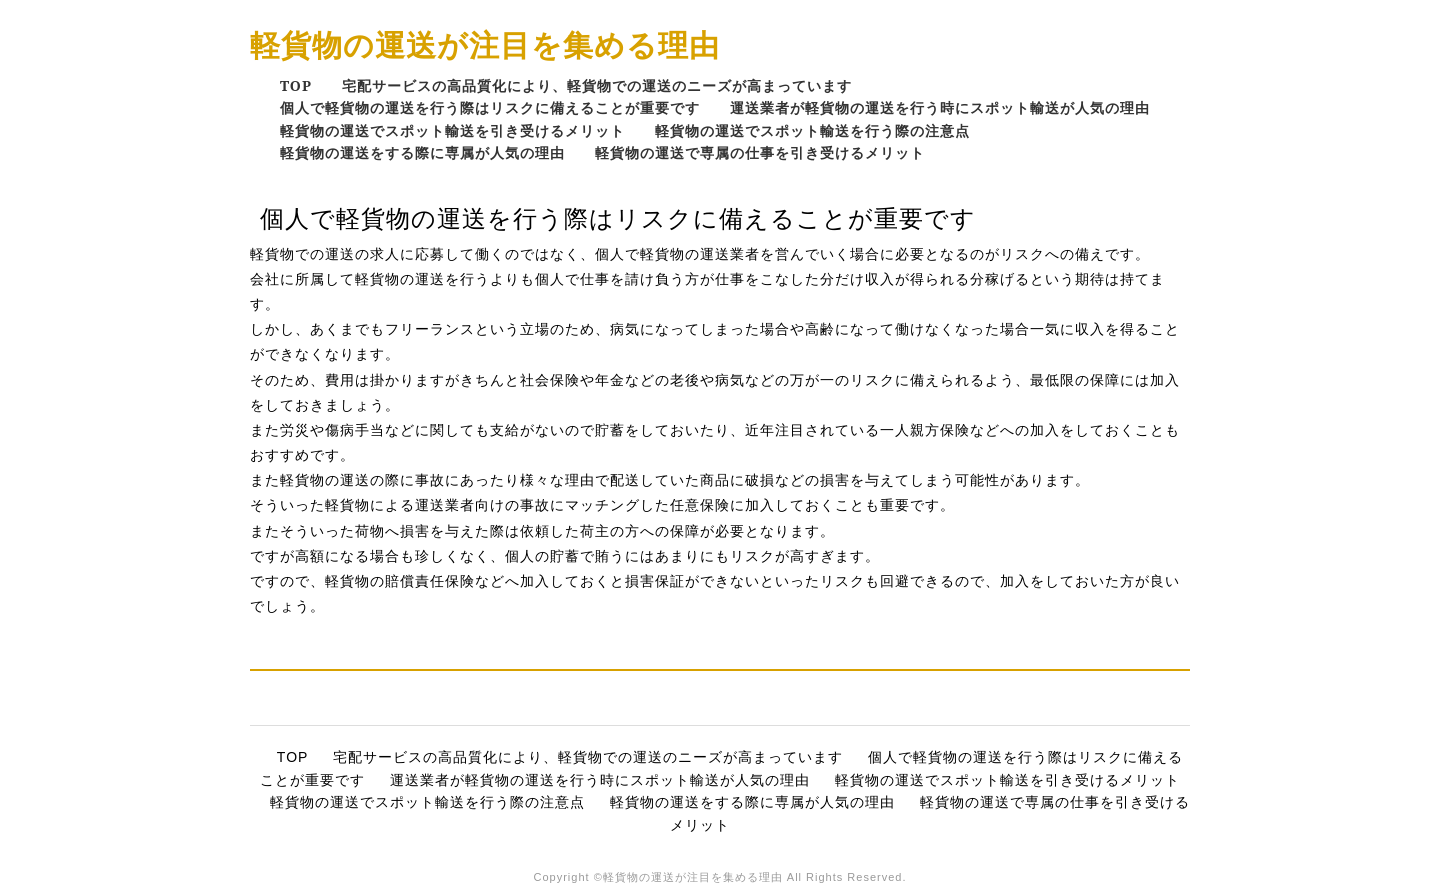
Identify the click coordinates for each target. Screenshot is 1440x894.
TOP (296, 85)
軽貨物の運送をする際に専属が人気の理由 (422, 152)
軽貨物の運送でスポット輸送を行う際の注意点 (812, 130)
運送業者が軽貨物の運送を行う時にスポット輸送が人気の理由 (940, 107)
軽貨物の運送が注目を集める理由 (485, 44)
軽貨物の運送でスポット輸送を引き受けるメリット (452, 130)
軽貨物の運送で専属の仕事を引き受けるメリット (760, 152)
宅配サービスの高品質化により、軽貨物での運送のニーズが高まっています (597, 85)
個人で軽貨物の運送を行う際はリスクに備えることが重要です (490, 107)
